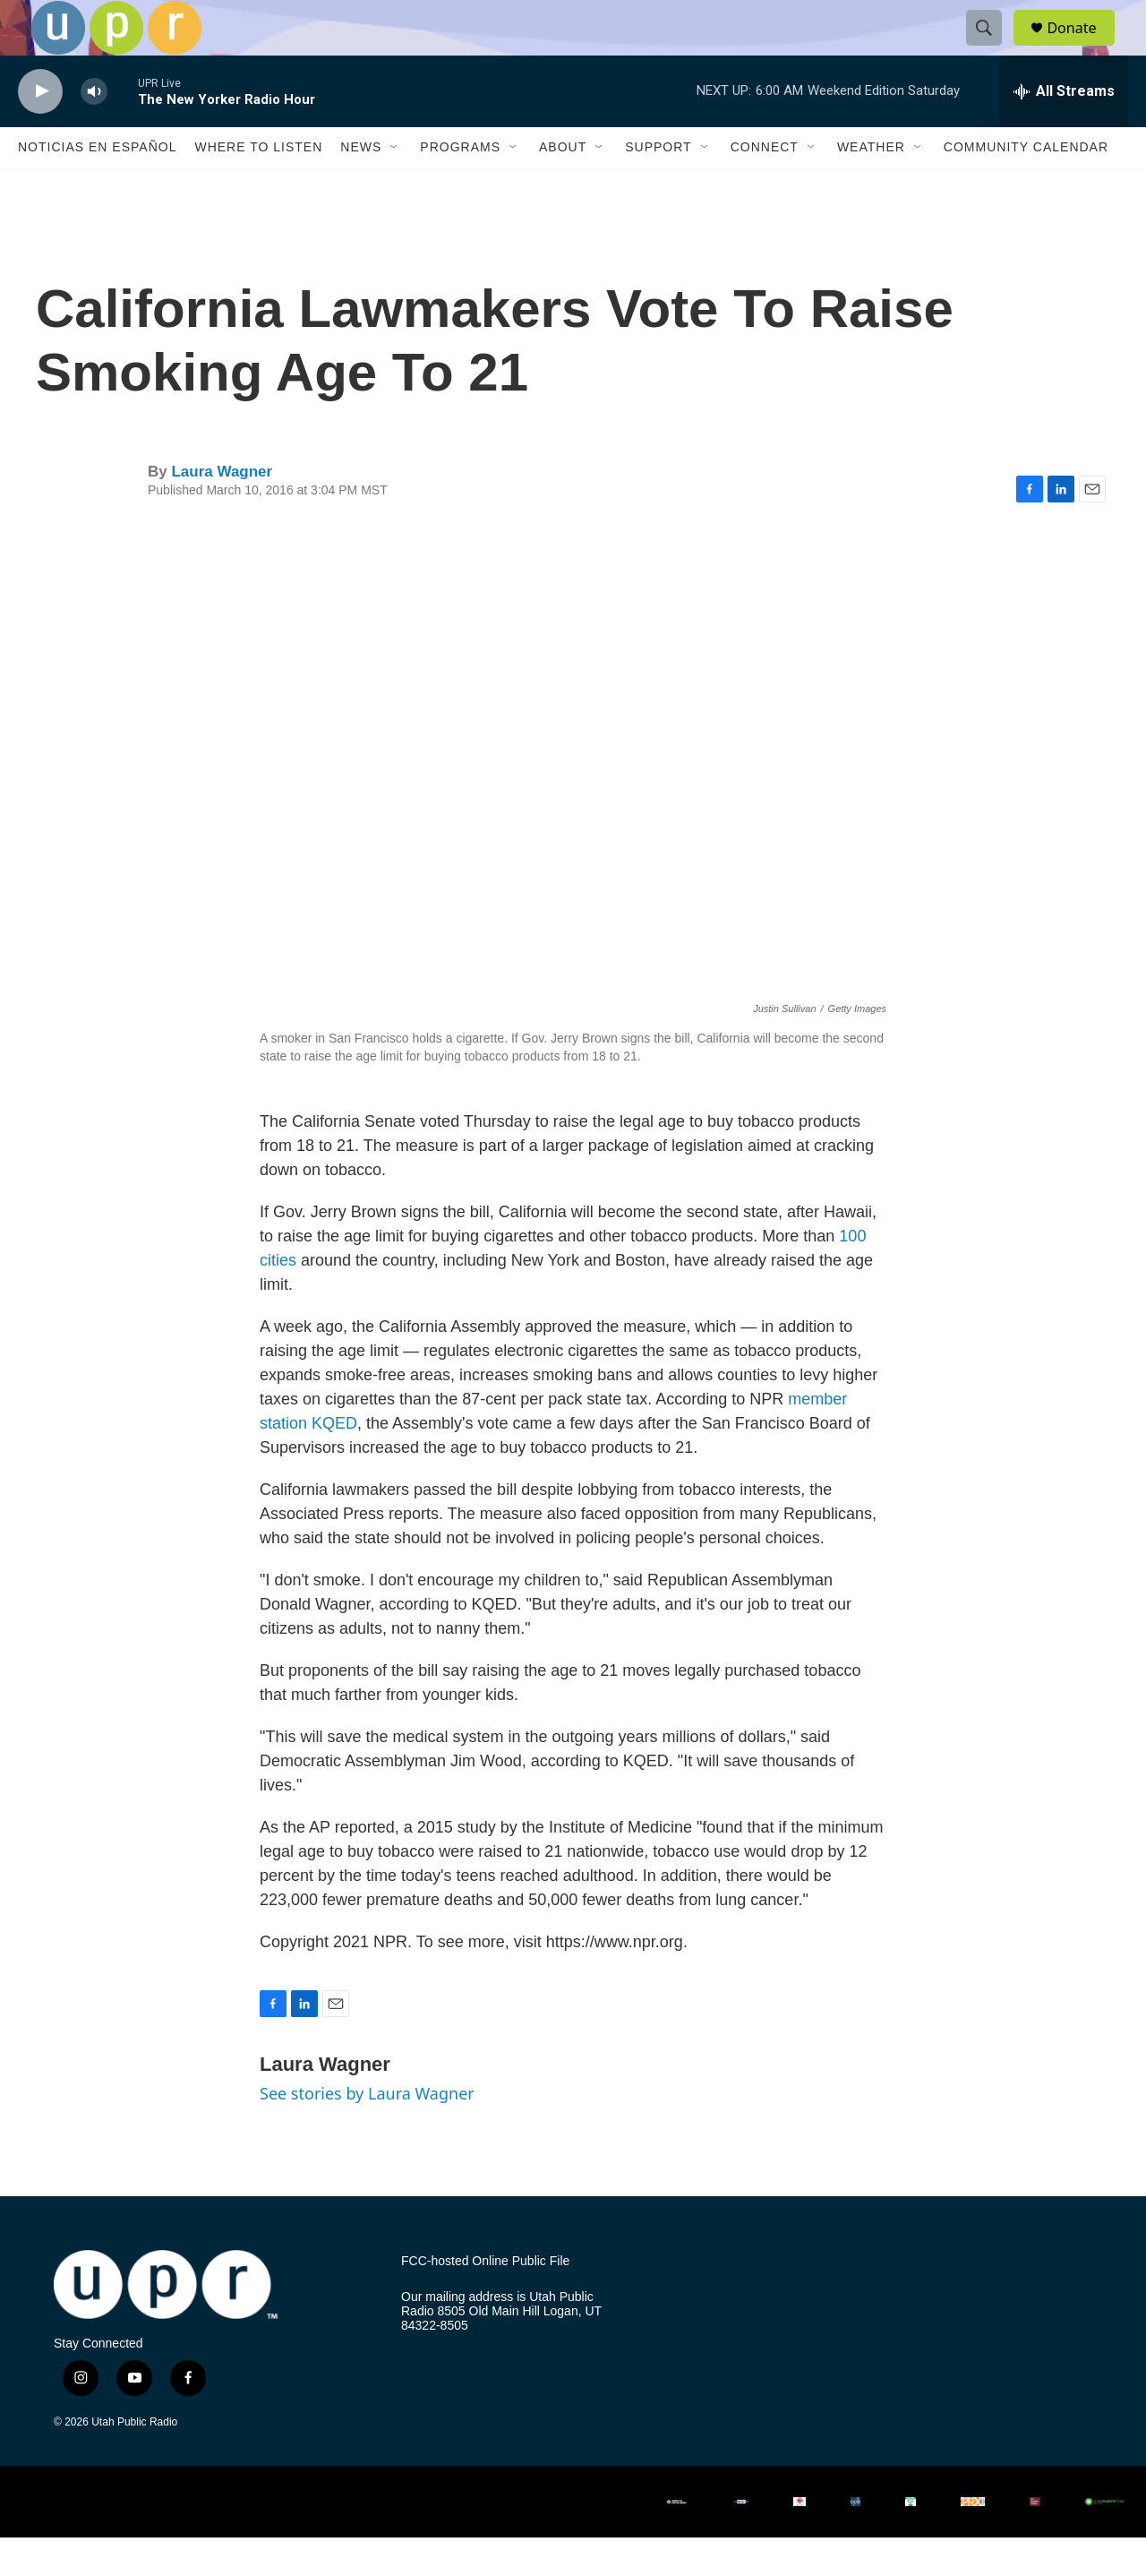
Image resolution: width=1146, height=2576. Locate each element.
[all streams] (1064, 130)
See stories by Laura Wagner (367, 2131)
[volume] (94, 130)
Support (658, 186)
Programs (460, 186)
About (562, 186)
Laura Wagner (221, 510)
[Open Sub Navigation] (395, 186)
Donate (1082, 47)
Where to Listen (258, 186)
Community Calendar (1026, 186)
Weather (871, 186)
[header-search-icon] (992, 47)
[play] (40, 130)
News (360, 186)
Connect (765, 186)
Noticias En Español (97, 186)
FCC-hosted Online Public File (485, 2300)
